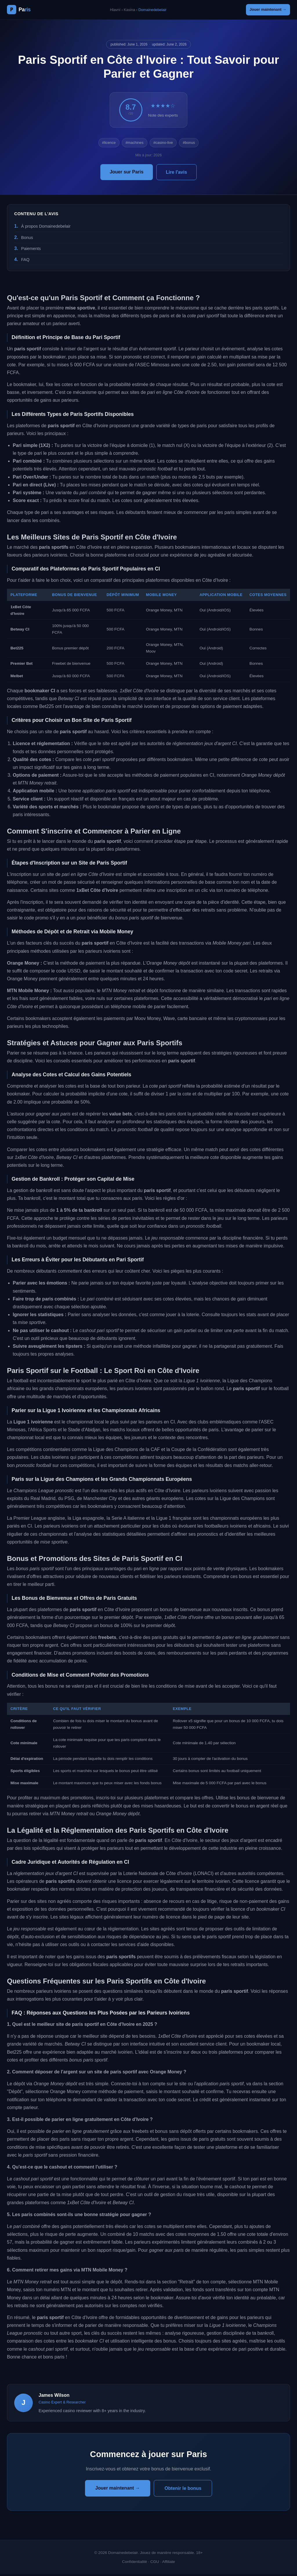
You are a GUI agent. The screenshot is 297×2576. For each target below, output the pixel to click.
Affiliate (168, 2563)
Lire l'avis (176, 173)
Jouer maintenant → (264, 10)
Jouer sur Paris (127, 173)
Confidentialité (134, 2563)
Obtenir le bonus (182, 2489)
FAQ (25, 261)
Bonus (27, 239)
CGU (154, 2563)
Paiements (31, 250)
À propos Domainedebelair (45, 228)
